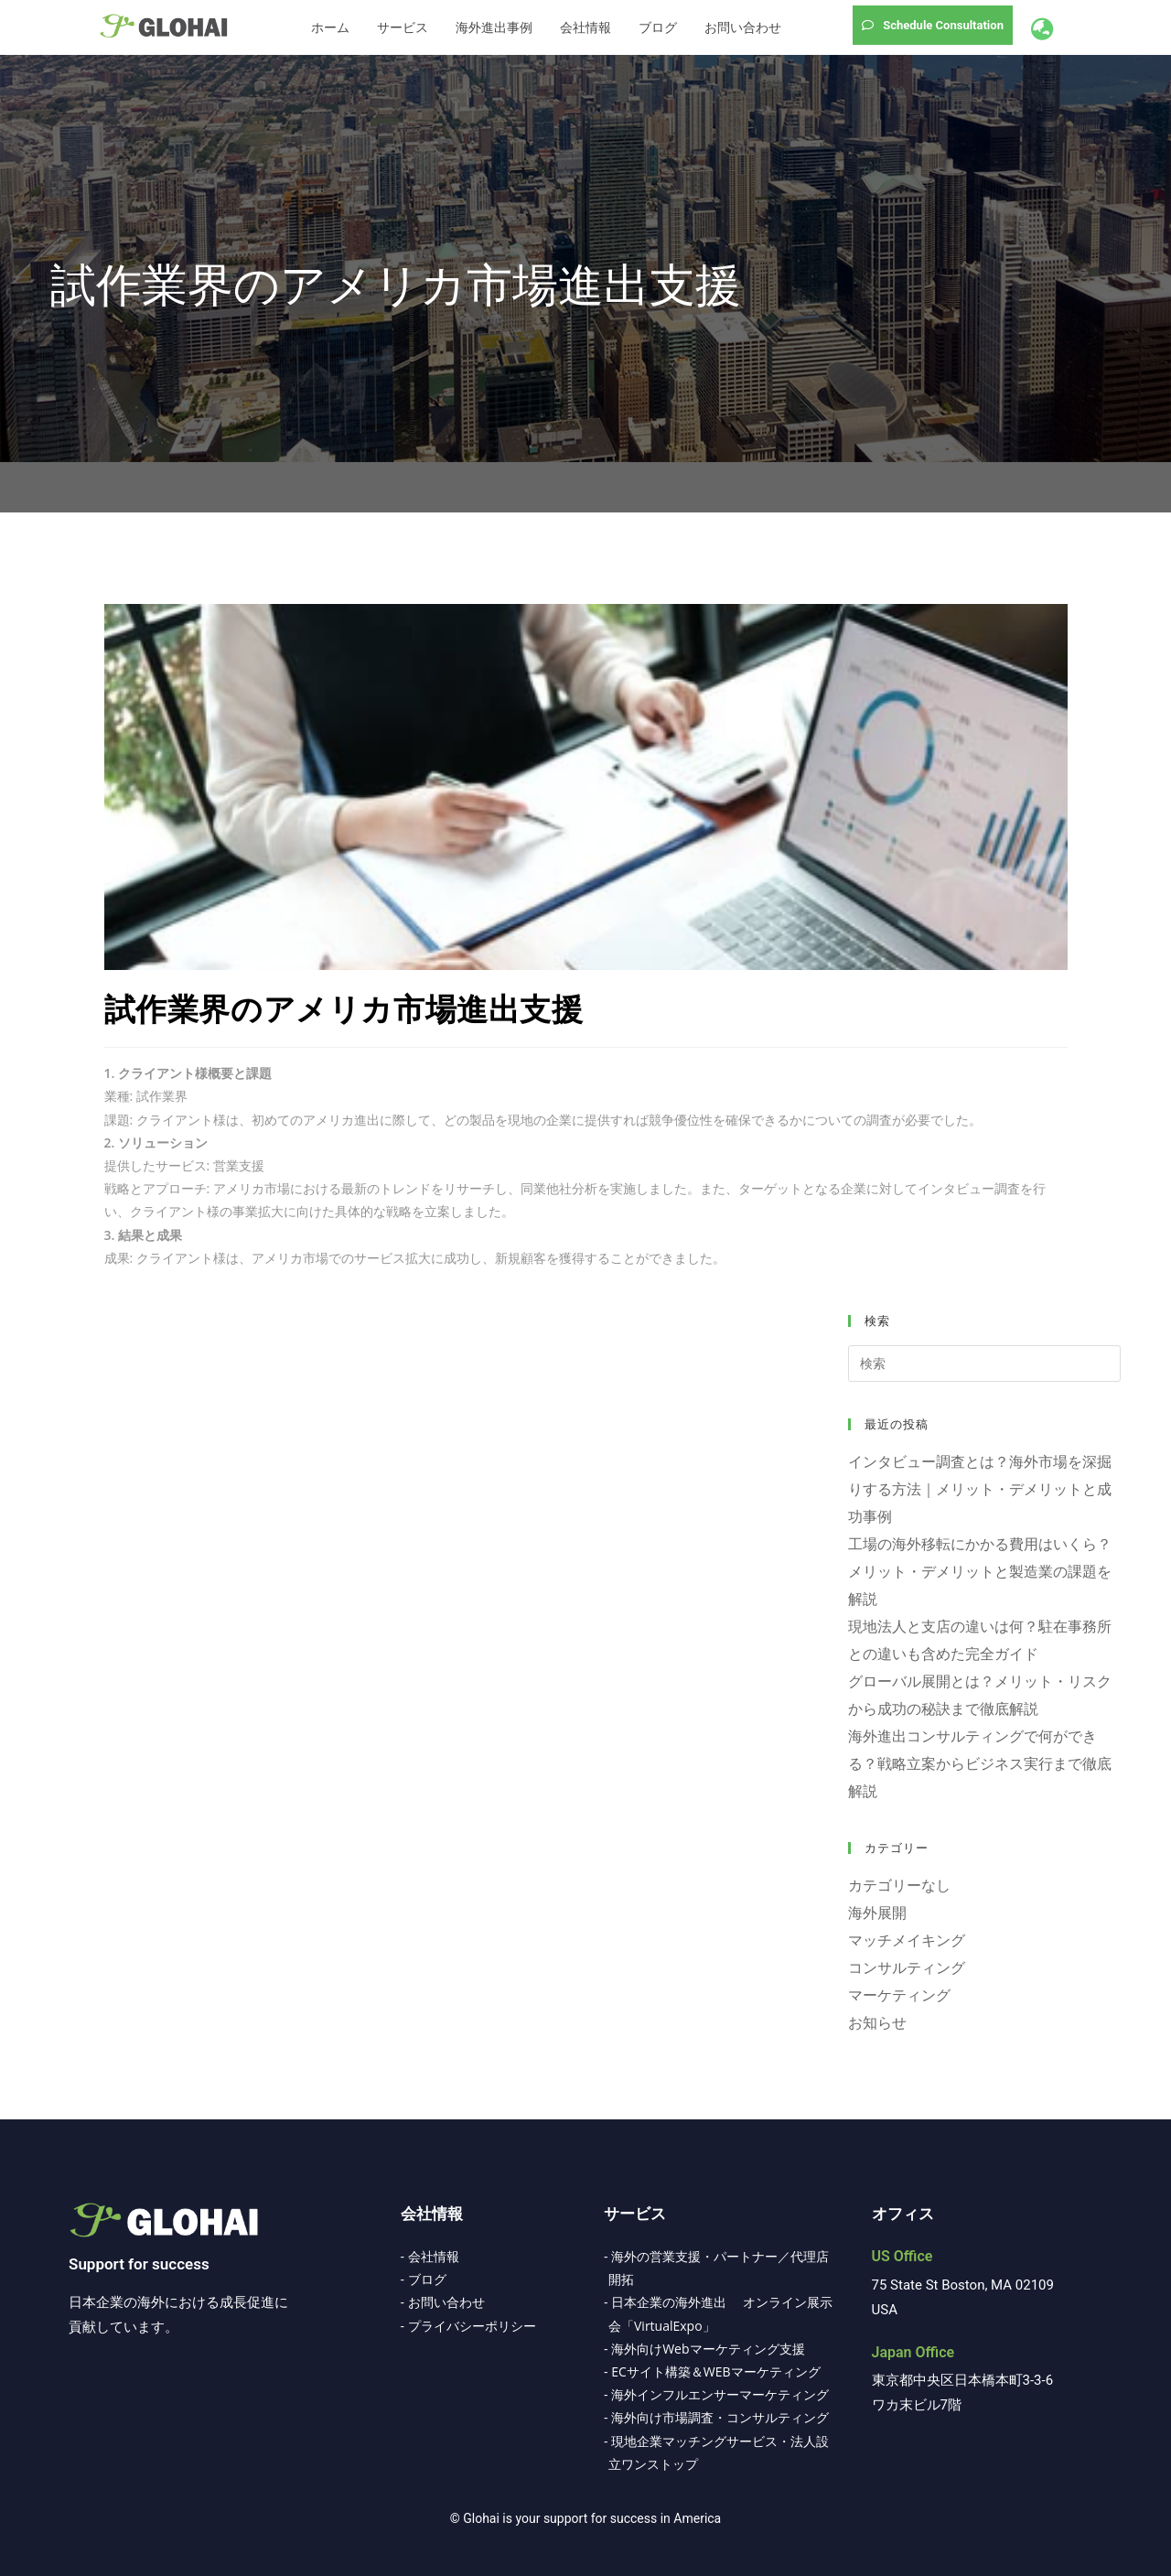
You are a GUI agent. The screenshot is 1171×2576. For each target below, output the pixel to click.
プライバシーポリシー (472, 2325)
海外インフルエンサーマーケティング (720, 2394)
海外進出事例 (494, 27)
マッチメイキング (906, 1940)
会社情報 (585, 27)
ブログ (658, 27)
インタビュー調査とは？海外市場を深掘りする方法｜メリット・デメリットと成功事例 (980, 1488)
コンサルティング (906, 1967)
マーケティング (899, 1995)
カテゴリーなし (899, 1885)
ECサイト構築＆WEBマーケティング (715, 2371)
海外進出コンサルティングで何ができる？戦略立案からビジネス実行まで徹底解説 (980, 1763)
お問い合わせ (742, 27)
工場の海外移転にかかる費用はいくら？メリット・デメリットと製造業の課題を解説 (980, 1571)
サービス (402, 27)
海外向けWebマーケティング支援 (707, 2348)
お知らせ (877, 2022)
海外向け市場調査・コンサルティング (720, 2417)
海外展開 (877, 1912)
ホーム (330, 27)
